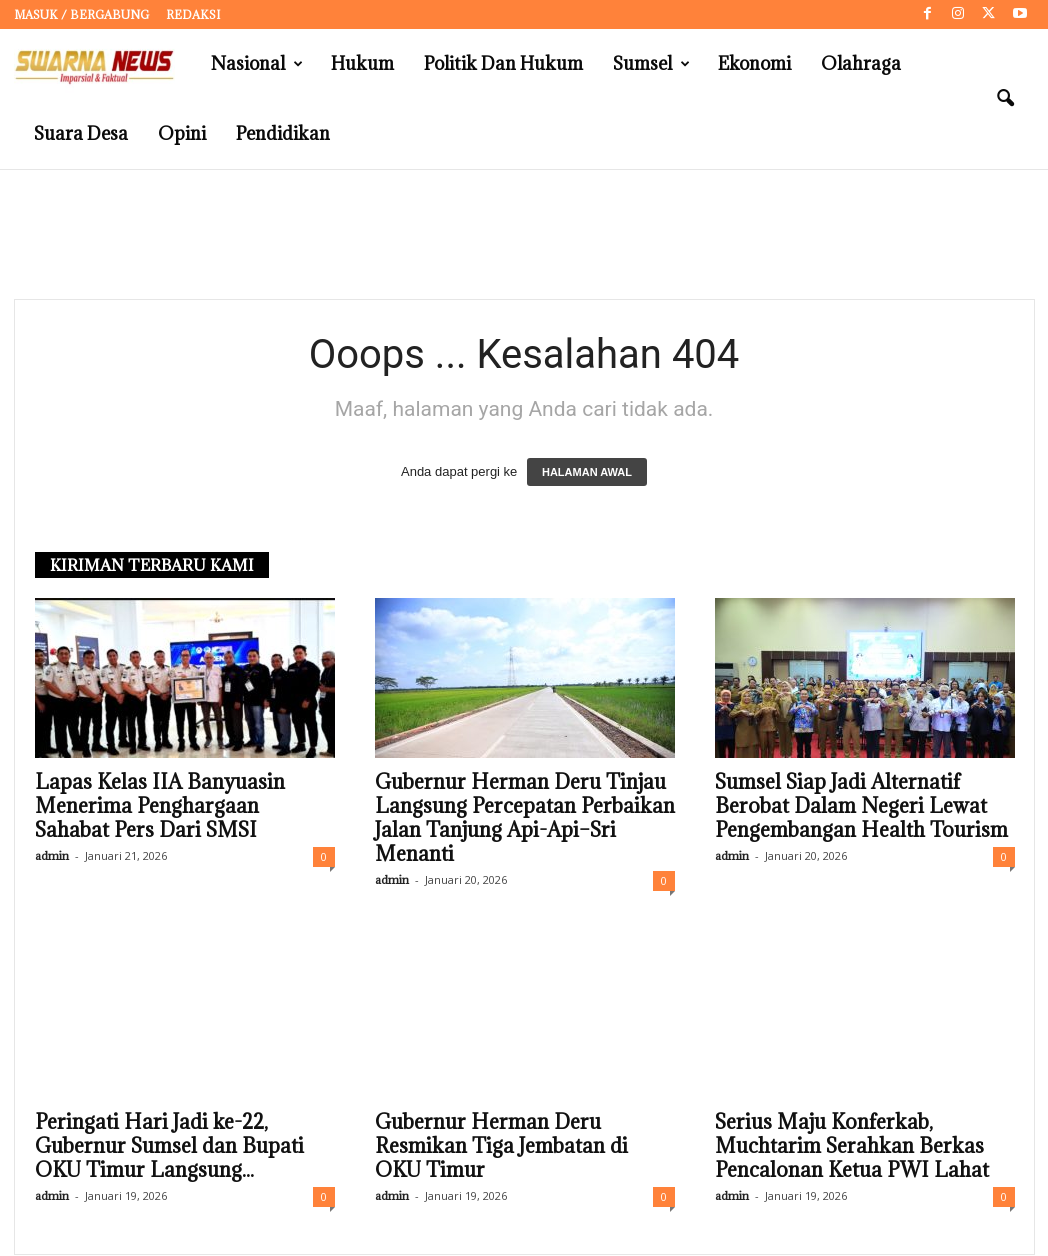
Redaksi (193, 14)
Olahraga (861, 63)
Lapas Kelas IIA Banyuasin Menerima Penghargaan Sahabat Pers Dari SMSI (160, 807)
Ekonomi (754, 63)
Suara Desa (81, 133)
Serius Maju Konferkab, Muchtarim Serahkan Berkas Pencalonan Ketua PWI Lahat (852, 1147)
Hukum (362, 63)
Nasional (257, 64)
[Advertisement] (524, 235)
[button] (1005, 99)
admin (52, 856)
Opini (182, 133)
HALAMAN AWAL (587, 473)
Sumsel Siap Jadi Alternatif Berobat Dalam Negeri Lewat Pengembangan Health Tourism (861, 807)
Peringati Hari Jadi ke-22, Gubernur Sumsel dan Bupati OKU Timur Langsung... (169, 1147)
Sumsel (651, 64)
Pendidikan (283, 133)
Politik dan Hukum (503, 63)
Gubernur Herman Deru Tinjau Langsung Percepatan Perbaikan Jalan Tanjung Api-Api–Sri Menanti (525, 819)
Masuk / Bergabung (81, 14)
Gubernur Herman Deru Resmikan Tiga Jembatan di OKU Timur (501, 1147)
